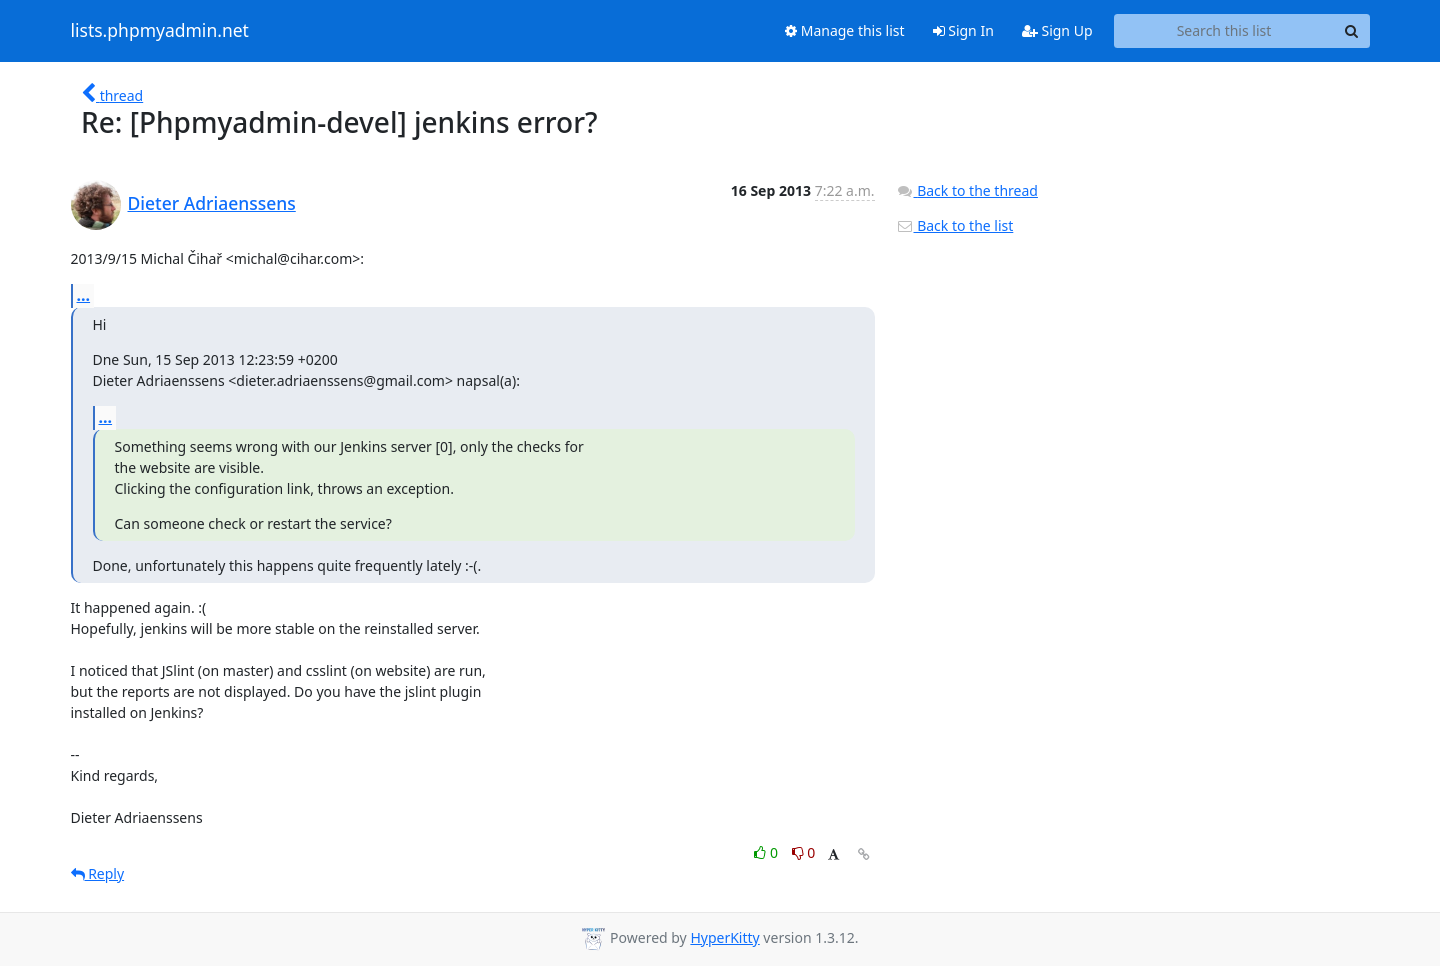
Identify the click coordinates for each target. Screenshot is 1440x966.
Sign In (963, 30)
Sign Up (1057, 30)
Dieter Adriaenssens (212, 203)
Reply (98, 873)
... (84, 295)
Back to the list (955, 225)
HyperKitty (724, 937)
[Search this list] (1224, 31)
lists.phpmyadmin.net (160, 31)
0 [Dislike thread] (804, 852)
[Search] (1352, 31)
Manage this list (845, 30)
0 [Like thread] (767, 852)
